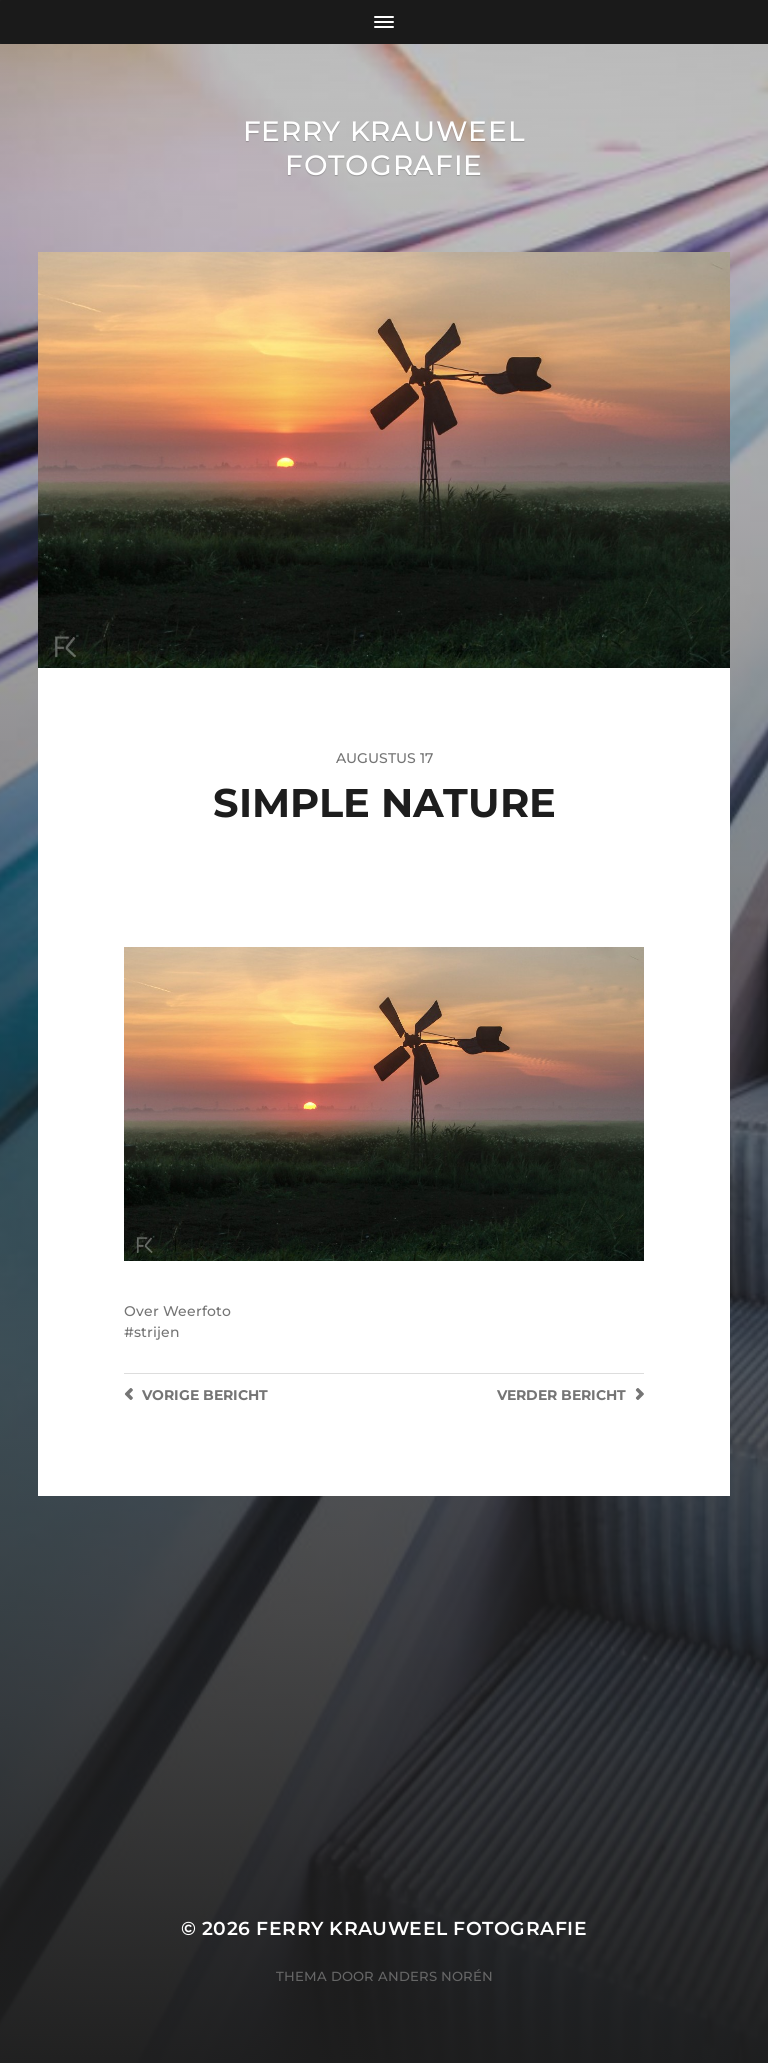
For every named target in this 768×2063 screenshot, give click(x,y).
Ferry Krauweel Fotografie (384, 148)
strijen (157, 1332)
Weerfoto (197, 1311)
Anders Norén (435, 1976)
